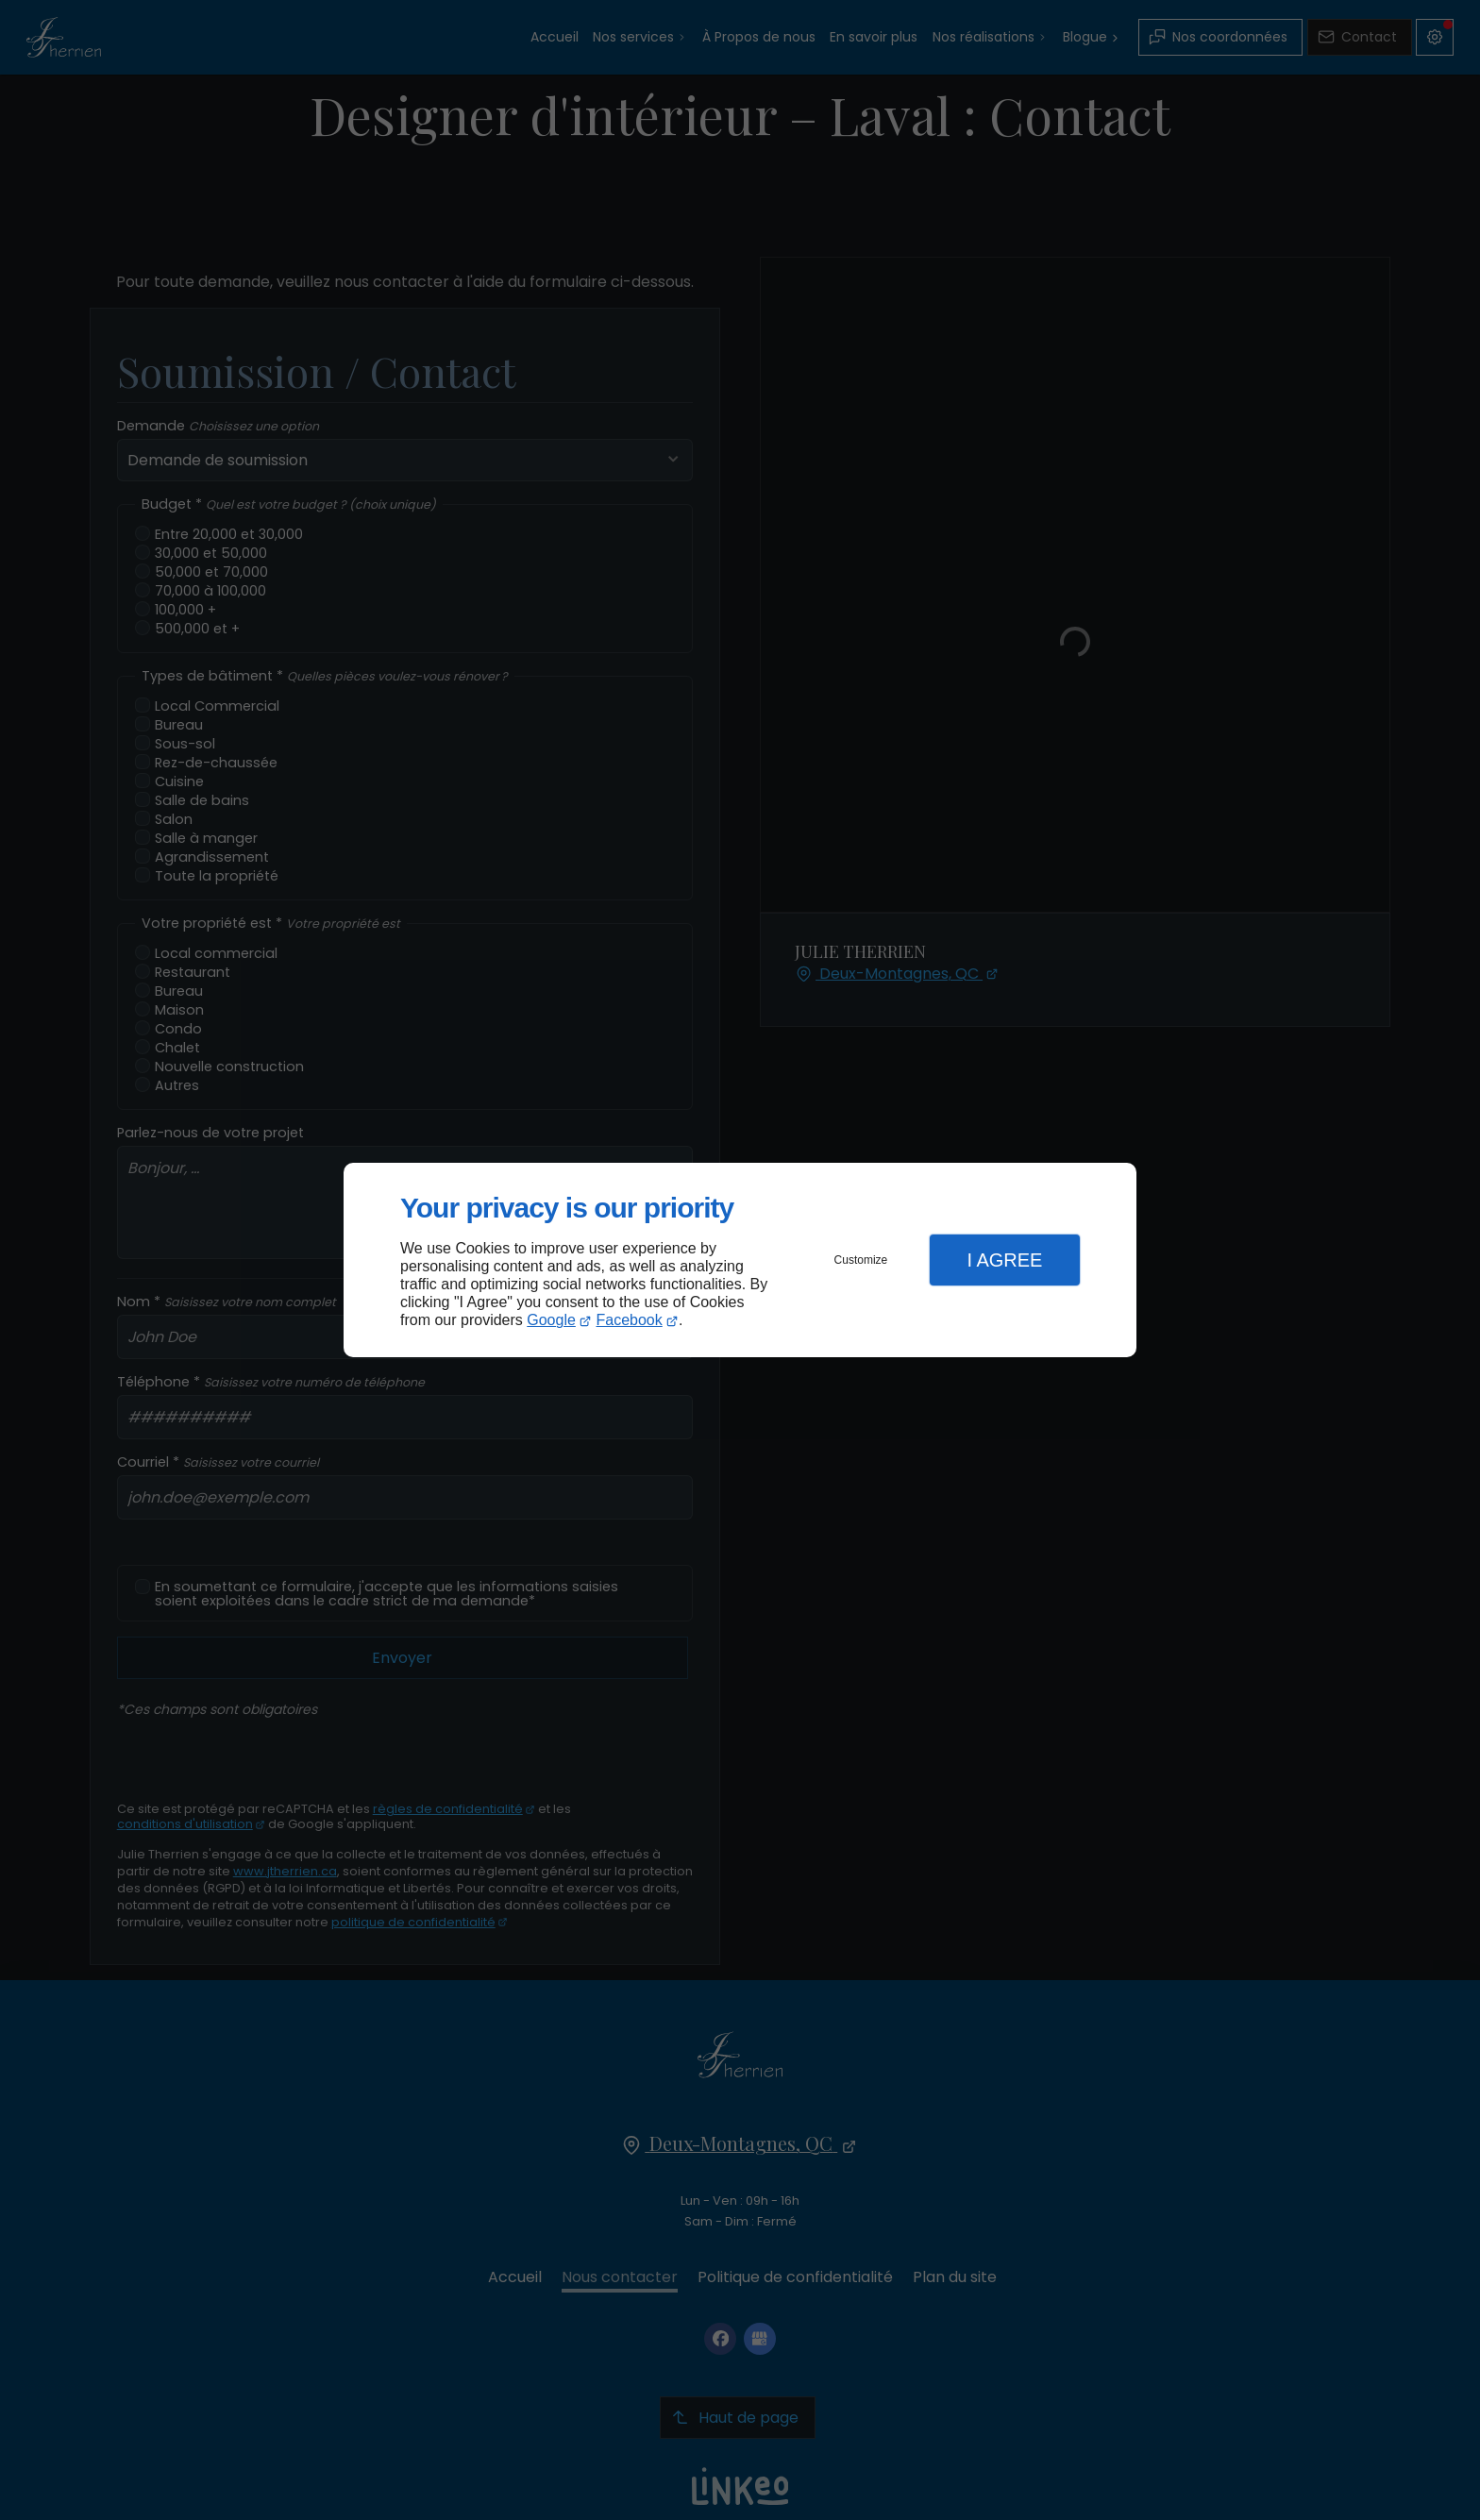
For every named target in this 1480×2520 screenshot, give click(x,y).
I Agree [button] (1004, 1260)
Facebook (630, 1320)
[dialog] (740, 1260)
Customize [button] (861, 1260)
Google (551, 1320)
